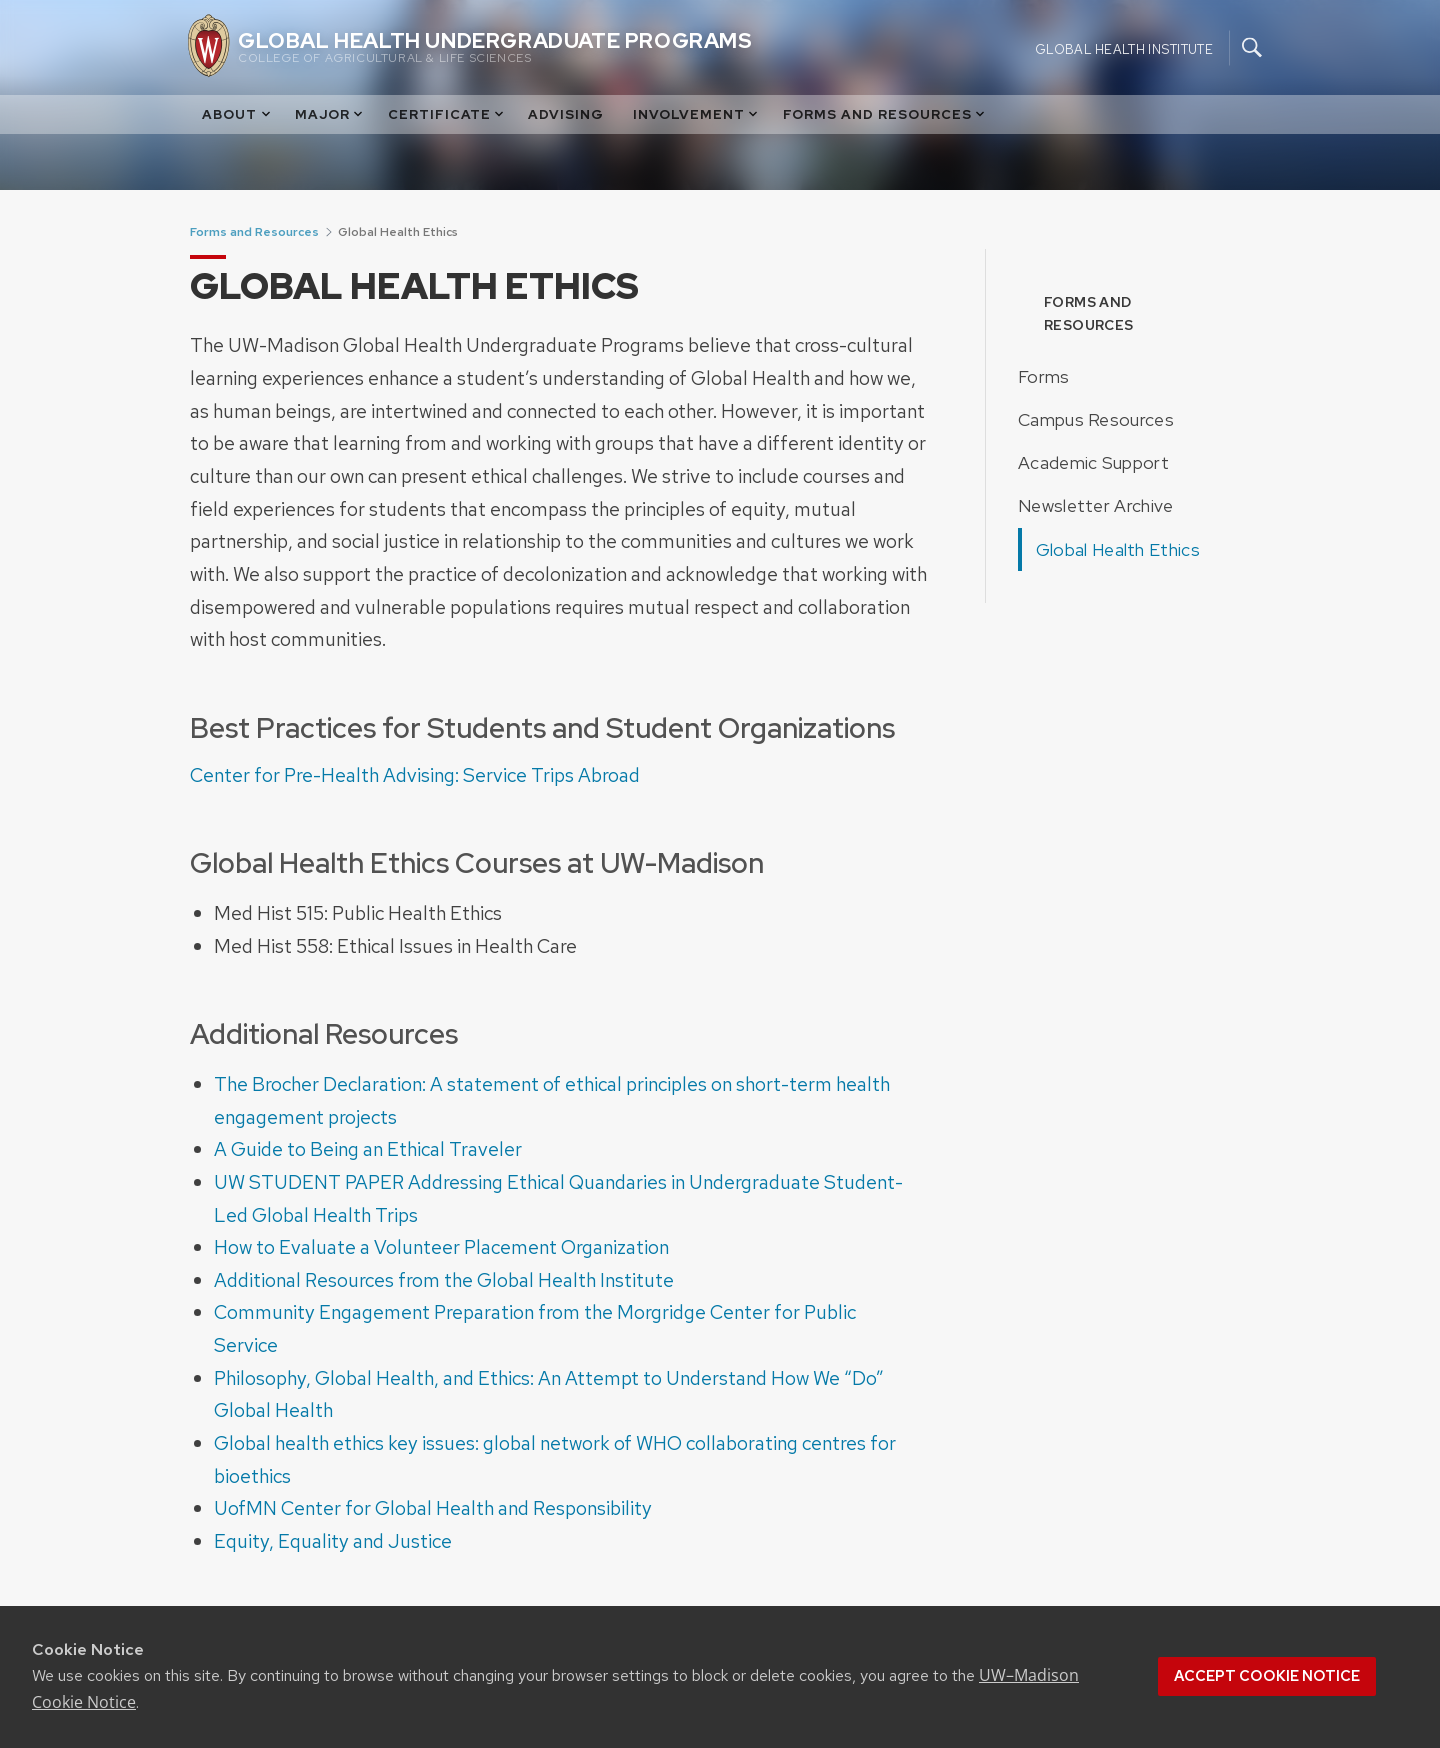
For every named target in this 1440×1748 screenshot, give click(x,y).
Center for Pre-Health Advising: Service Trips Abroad (415, 775)
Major (330, 114)
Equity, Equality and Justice (333, 1541)
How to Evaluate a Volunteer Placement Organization (441, 1247)
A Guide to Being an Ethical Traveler (368, 1149)
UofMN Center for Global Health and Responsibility (433, 1508)
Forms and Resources (885, 114)
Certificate (447, 114)
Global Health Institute (1124, 48)
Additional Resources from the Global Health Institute (444, 1280)
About (237, 114)
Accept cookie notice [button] (1267, 1676)
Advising (566, 114)
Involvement (697, 114)
